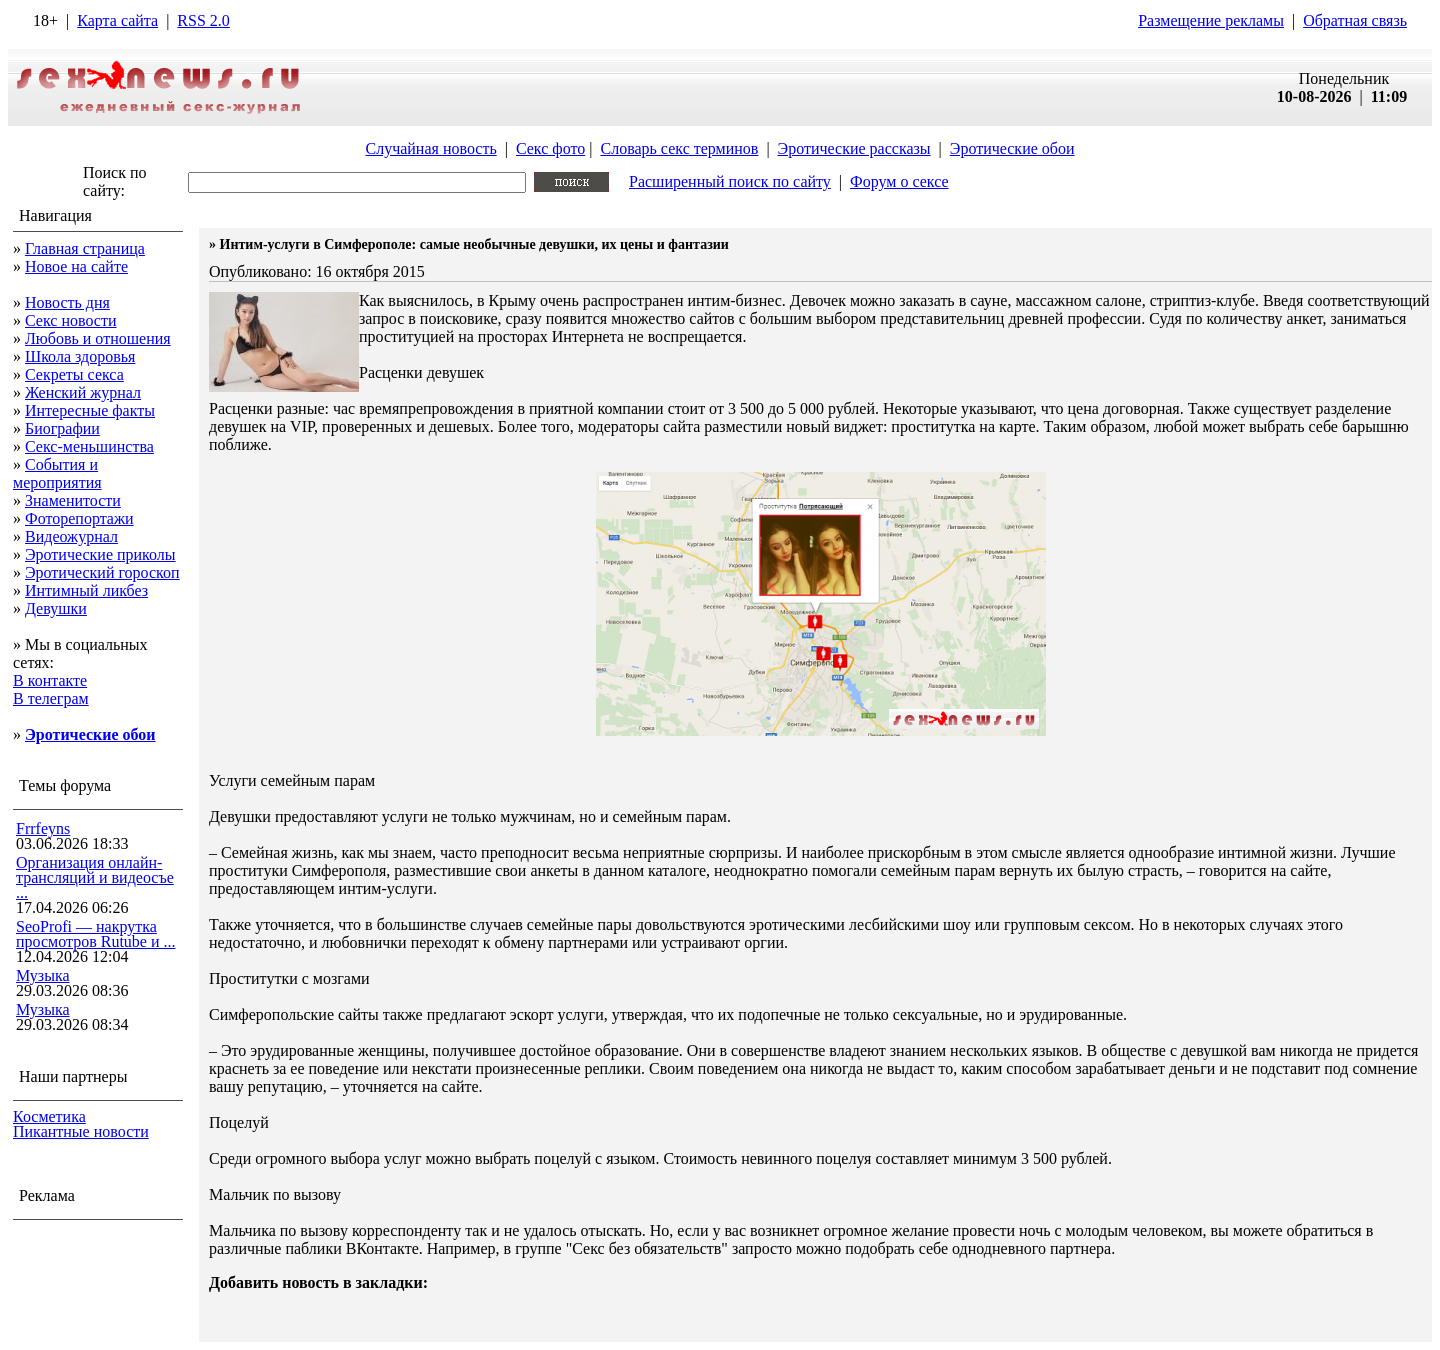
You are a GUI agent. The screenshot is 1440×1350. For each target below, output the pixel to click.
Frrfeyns (43, 828)
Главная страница (85, 248)
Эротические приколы (100, 554)
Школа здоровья (80, 356)
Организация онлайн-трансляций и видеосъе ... (95, 877)
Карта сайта (117, 20)
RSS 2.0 (203, 20)
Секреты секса (74, 374)
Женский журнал (83, 392)
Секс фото (550, 148)
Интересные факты (90, 410)
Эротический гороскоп (102, 572)
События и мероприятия (57, 473)
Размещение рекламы (1211, 20)
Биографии (62, 428)
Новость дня (67, 302)
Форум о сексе (899, 181)
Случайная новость (430, 148)
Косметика (49, 1116)
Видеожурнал (71, 536)
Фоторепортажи (79, 518)
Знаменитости (73, 500)
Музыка (43, 975)
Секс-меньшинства (89, 446)
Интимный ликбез (86, 590)
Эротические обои (1012, 148)
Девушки (56, 608)
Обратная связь (1355, 20)
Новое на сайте (76, 266)
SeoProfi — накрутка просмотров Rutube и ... (96, 934)
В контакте (50, 680)
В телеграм (51, 698)
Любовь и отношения (98, 338)
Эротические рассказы (854, 148)
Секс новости (71, 320)
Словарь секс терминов (679, 148)
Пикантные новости (81, 1131)
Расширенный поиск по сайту (730, 181)
